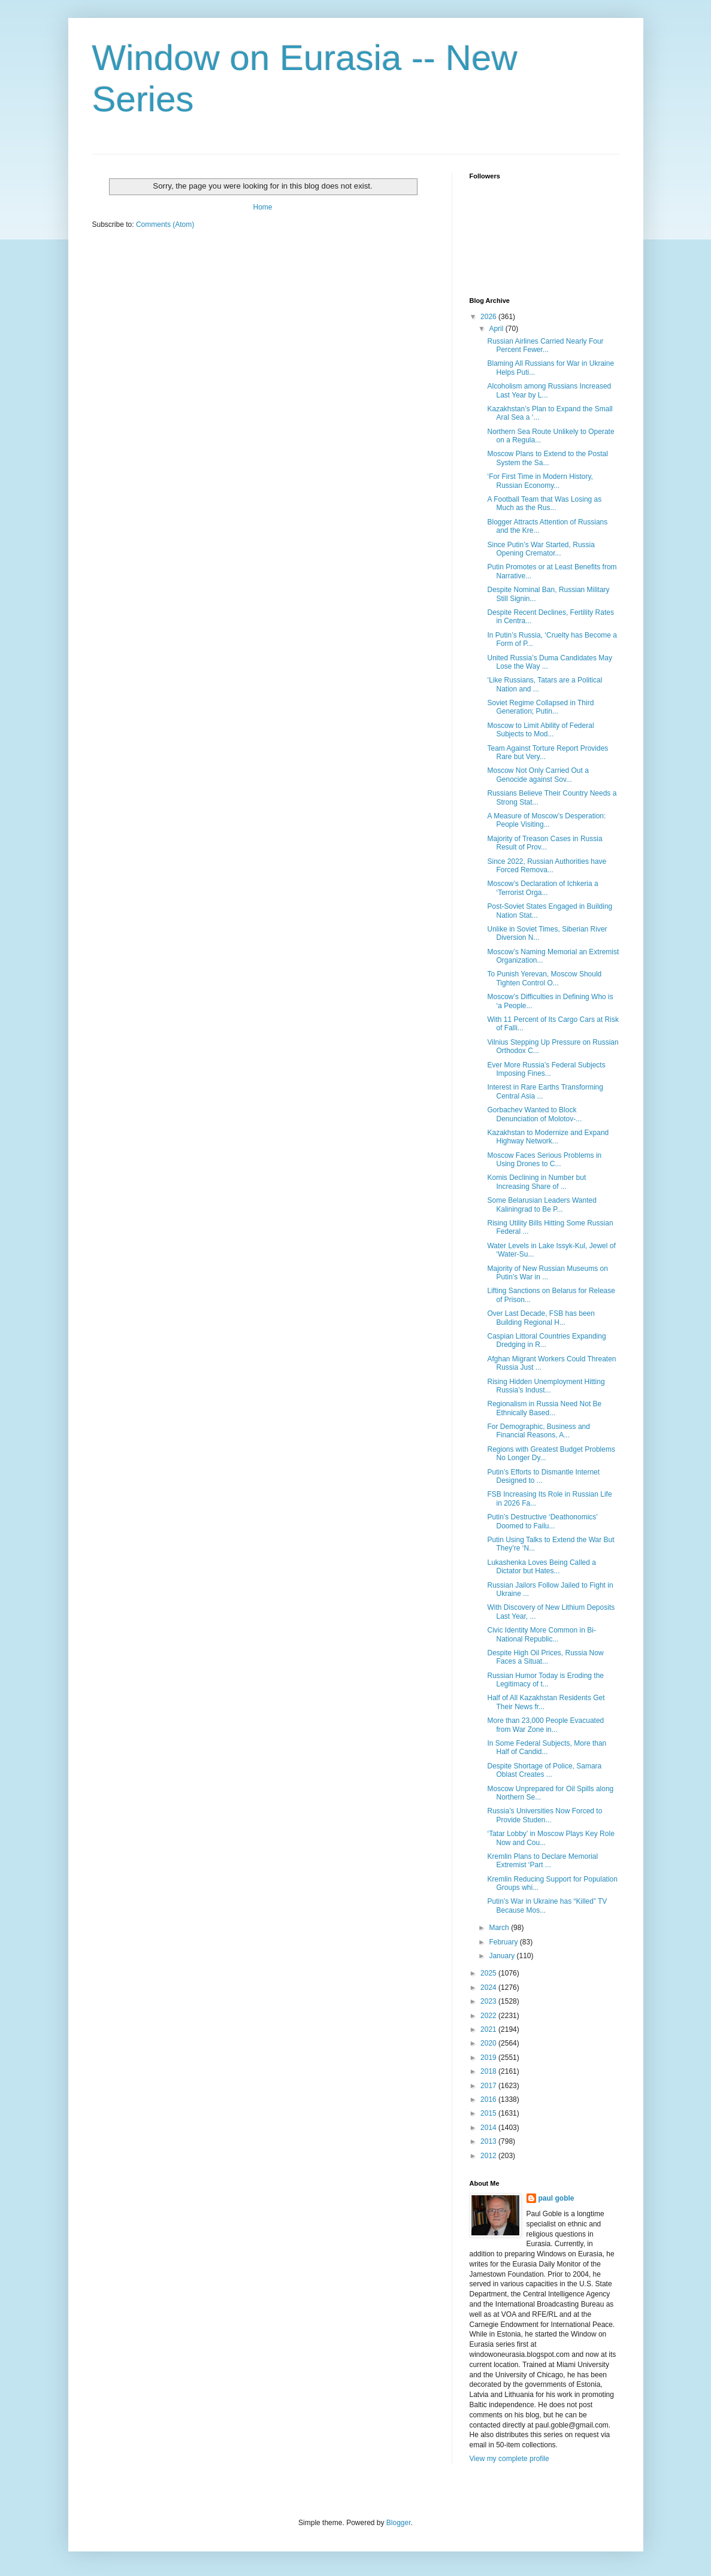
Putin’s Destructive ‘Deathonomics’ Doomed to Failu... (542, 1521)
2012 (489, 2156)
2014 (489, 2127)
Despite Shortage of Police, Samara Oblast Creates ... (544, 1770)
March (500, 1927)
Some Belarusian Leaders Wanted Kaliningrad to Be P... (541, 1204)
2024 (489, 1987)
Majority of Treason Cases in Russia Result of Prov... (544, 843)
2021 (489, 2029)
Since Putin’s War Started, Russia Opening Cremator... (540, 549)
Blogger (398, 2523)
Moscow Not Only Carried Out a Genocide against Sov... (537, 774)
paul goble (556, 2198)
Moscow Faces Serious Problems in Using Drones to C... (544, 1159)
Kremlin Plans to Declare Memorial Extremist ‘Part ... (542, 1860)
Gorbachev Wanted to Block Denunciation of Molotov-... (534, 1114)
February (504, 1942)
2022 (489, 2015)
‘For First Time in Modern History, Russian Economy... (539, 480)
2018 (489, 2071)
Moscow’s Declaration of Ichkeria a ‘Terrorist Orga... (542, 887)
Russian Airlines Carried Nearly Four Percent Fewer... (545, 345)
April (497, 328)
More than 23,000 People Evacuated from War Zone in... (545, 1724)
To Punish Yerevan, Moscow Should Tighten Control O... (544, 978)
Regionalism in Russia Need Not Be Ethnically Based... (544, 1408)
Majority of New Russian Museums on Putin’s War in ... (547, 1272)
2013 (489, 2141)
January (502, 1956)
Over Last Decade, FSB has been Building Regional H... (540, 1317)
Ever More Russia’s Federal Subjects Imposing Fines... (546, 1069)
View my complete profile (509, 2458)
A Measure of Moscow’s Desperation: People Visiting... (546, 820)
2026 (489, 316)
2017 (489, 2086)
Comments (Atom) (165, 224)
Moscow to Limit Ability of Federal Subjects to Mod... (540, 729)
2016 (489, 2099)
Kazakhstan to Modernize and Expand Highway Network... (548, 1136)
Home (262, 207)
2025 (489, 1973)
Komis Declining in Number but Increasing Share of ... (536, 1181)
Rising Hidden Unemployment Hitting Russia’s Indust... (545, 1385)
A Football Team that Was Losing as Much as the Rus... (544, 503)
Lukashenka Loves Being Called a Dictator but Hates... (541, 1566)
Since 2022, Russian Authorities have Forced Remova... (546, 865)
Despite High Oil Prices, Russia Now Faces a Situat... (545, 1657)
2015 (489, 2113)
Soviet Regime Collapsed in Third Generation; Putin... (540, 707)
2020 (489, 2043)
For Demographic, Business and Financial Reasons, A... (538, 1430)
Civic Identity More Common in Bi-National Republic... (541, 1634)
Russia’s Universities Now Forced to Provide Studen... (544, 1815)
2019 (489, 2057)
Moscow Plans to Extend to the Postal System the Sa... (547, 458)
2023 (489, 2001)
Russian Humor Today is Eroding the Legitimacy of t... (545, 1679)
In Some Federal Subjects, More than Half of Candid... (546, 1747)
